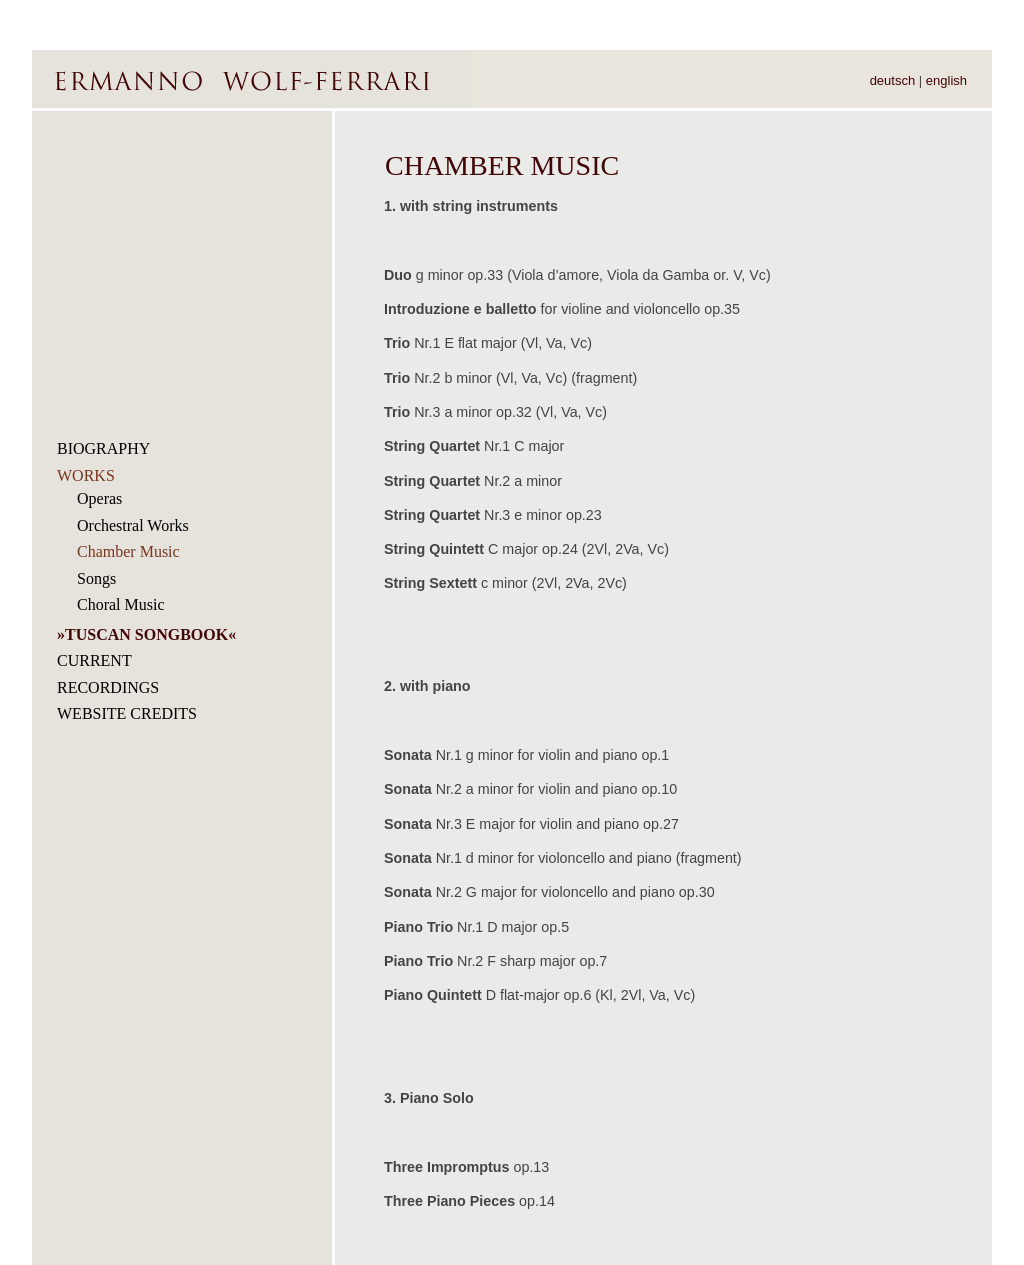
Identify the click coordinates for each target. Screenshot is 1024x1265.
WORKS (86, 475)
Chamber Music (128, 551)
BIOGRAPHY (103, 448)
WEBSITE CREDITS (127, 713)
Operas (99, 498)
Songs (96, 578)
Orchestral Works (133, 525)
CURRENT (94, 660)
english (946, 80)
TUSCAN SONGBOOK (146, 634)
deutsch (893, 80)
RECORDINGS (108, 687)
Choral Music (121, 604)
